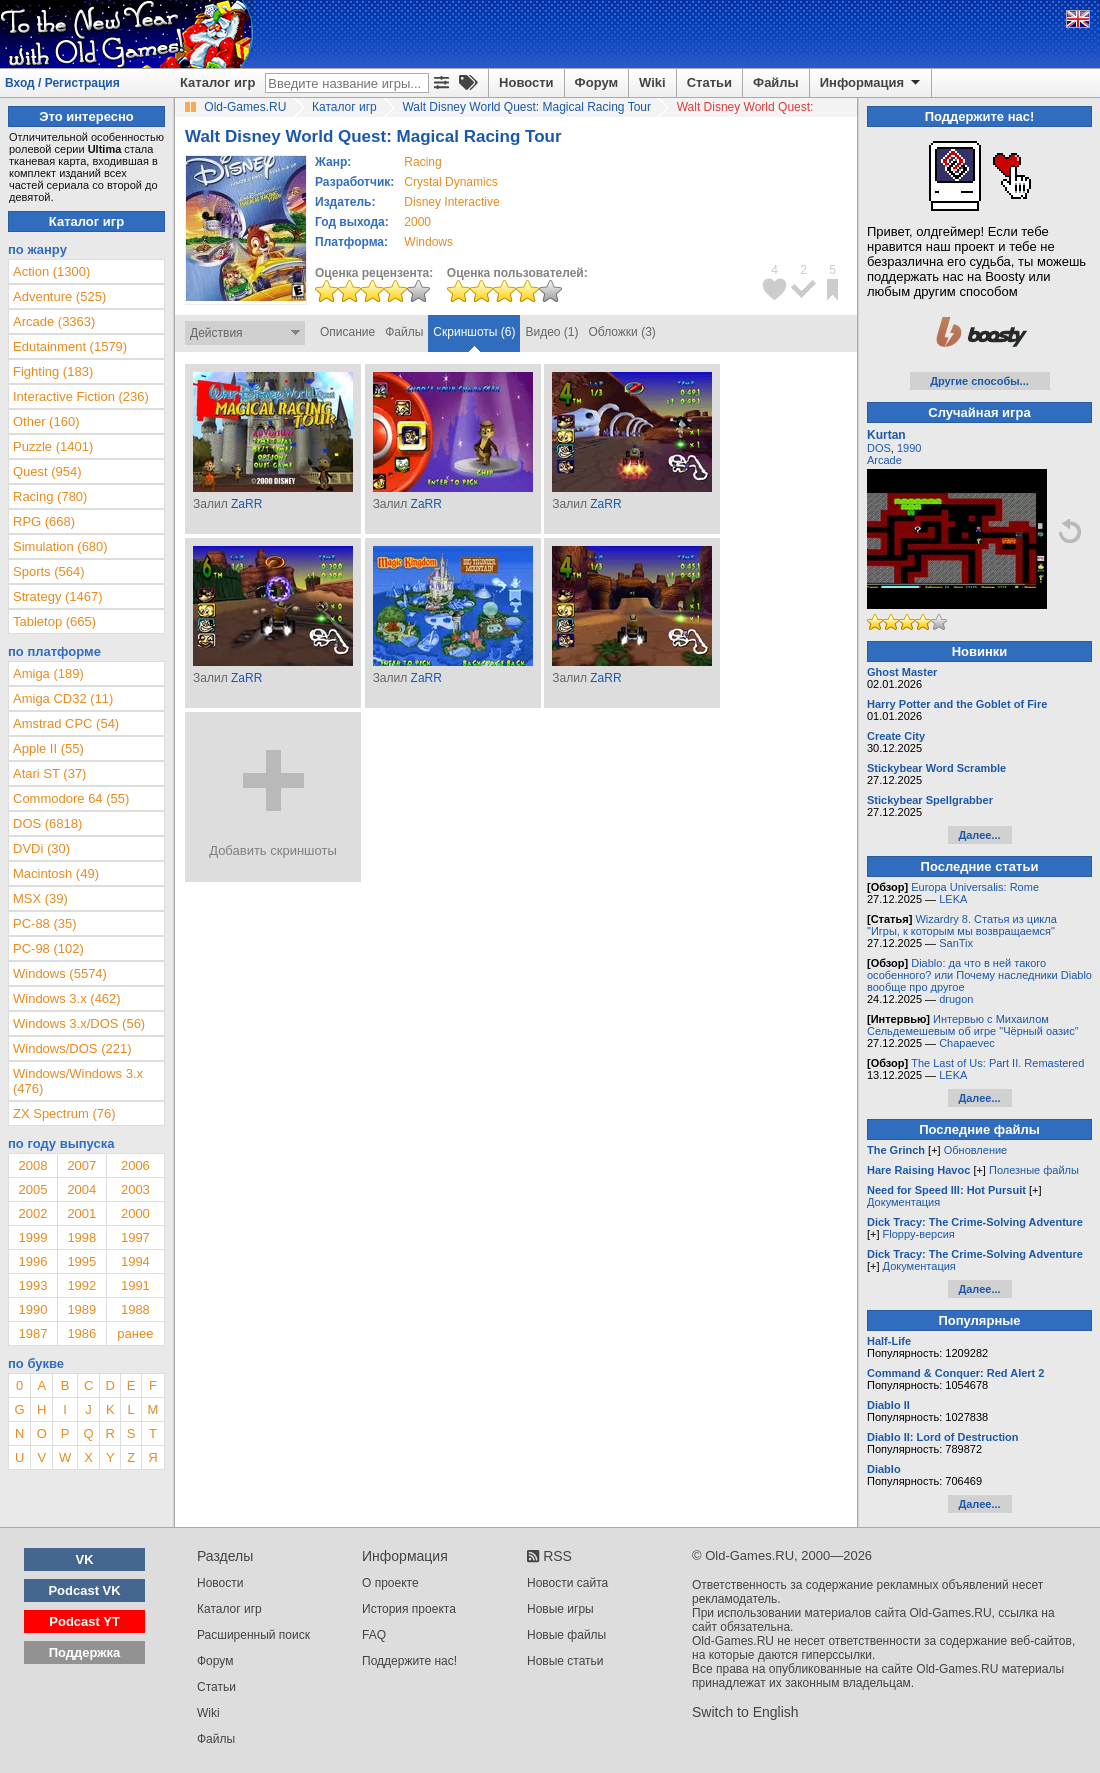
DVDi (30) (41, 848)
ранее (135, 1333)
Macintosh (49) (56, 873)
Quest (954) (47, 471)
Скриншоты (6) (474, 332)
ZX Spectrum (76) (64, 1113)
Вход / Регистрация (62, 83)
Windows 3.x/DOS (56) (79, 1023)
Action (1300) (51, 271)
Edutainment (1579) (70, 346)
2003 (135, 1189)
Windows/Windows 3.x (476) (78, 1081)
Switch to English (745, 1712)
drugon (956, 999)
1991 (135, 1285)
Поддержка (85, 1652)
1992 (81, 1285)
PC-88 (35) (45, 923)
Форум (596, 82)
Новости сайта (567, 1583)
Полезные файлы (1034, 1170)
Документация (903, 1202)
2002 (32, 1213)
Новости (526, 82)
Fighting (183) (53, 371)
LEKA (953, 899)
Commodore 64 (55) (71, 798)
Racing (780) (50, 496)
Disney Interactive (451, 202)
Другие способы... (979, 381)
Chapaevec (967, 1043)
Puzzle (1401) (53, 446)
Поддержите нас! (409, 1661)
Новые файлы (566, 1635)
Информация (871, 83)
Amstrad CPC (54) (66, 723)
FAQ (374, 1635)
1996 (32, 1261)
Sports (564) (49, 571)
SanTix (956, 943)
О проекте (390, 1583)
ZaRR (246, 504)
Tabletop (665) (54, 621)
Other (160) (46, 421)
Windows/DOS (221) (72, 1048)
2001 (81, 1213)
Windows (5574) (60, 973)
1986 (81, 1333)
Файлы (776, 82)
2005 (32, 1189)
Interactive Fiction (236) (81, 396)
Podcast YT (84, 1621)
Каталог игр (217, 82)
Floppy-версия (919, 1234)
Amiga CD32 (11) (63, 698)
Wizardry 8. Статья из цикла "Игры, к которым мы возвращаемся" (962, 925)
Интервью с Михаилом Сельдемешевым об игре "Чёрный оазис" (973, 1025)
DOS (879, 448)
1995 (81, 1261)
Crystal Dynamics (450, 182)
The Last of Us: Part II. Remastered (997, 1063)
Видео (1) (551, 332)
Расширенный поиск (253, 1635)
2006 (135, 1165)
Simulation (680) (60, 546)
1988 (135, 1309)
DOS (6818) (47, 823)
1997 (135, 1237)
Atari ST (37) (49, 773)
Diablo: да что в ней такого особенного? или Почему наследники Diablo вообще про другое (979, 975)
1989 (81, 1309)
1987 (32, 1333)
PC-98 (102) (48, 948)
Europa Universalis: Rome (975, 887)
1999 (32, 1237)
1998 (81, 1237)
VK (85, 1559)
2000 (417, 222)
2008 (32, 1165)
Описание (347, 332)
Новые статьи (565, 1661)
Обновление (976, 1150)
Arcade (884, 460)
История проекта (409, 1609)
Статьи (709, 82)
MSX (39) (40, 898)
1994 (135, 1261)
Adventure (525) (59, 296)
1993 (32, 1285)
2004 (81, 1189)
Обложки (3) (622, 332)
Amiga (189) (48, 673)
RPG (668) (44, 521)
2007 (81, 1165)
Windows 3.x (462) (67, 998)
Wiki (652, 82)
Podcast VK (84, 1590)
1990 (32, 1309)
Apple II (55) (48, 748)
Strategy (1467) (58, 596)
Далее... (979, 835)
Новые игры (560, 1609)
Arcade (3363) (54, 321)
